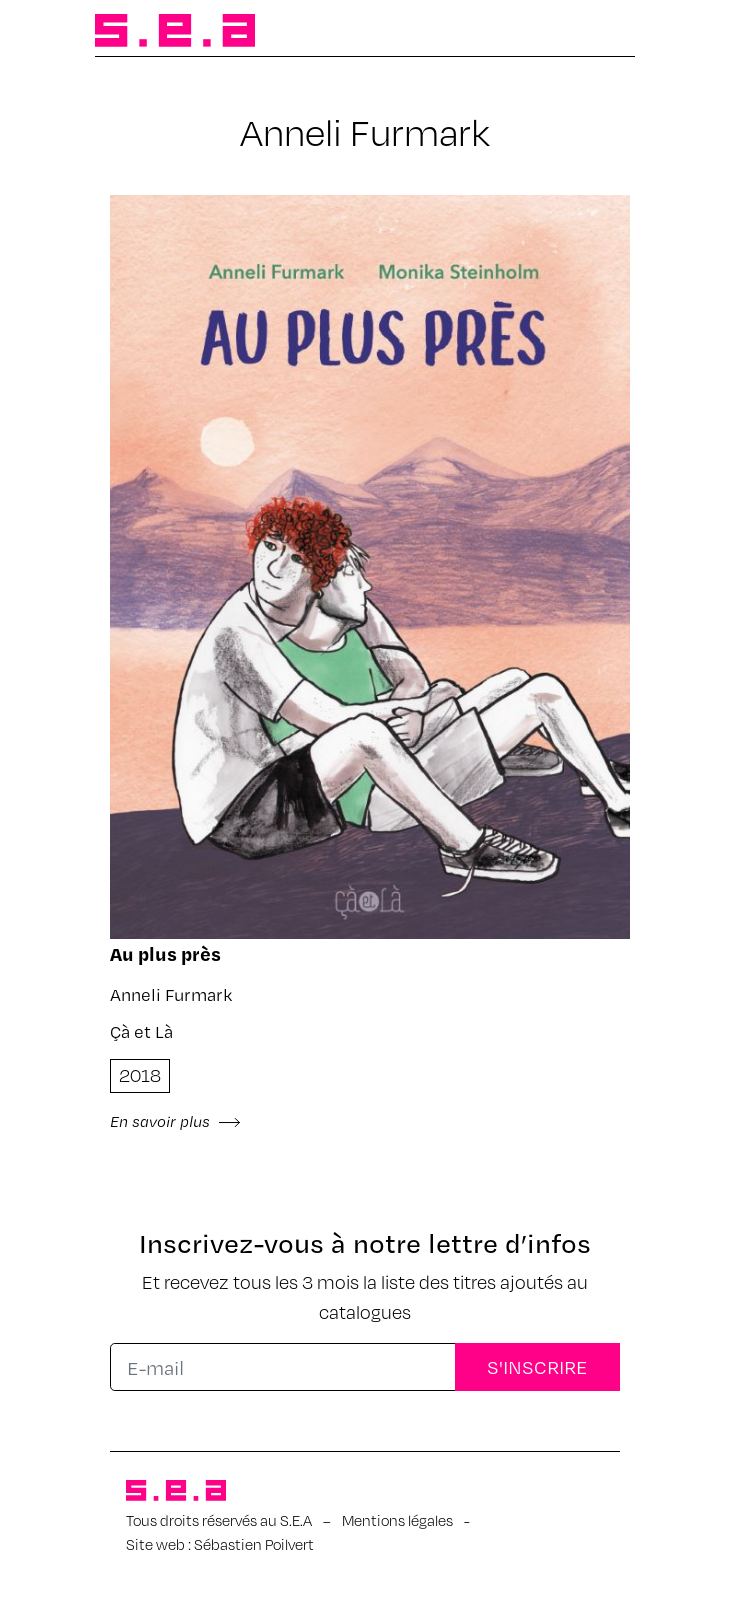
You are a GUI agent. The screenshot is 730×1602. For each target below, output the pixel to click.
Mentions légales (397, 1520)
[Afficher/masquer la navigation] (603, 32)
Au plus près (165, 953)
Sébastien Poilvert (254, 1544)
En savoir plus (175, 1121)
